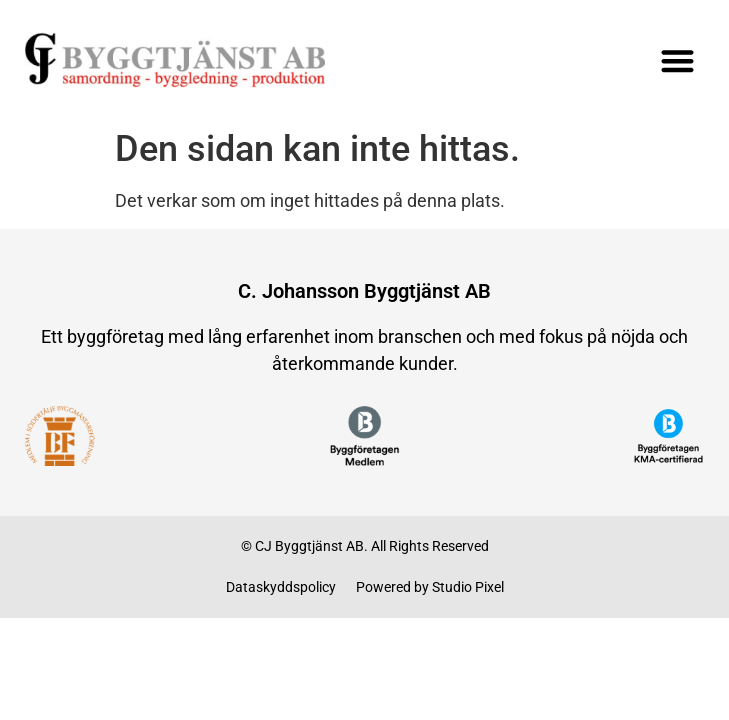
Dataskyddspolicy (281, 587)
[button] (677, 60)
